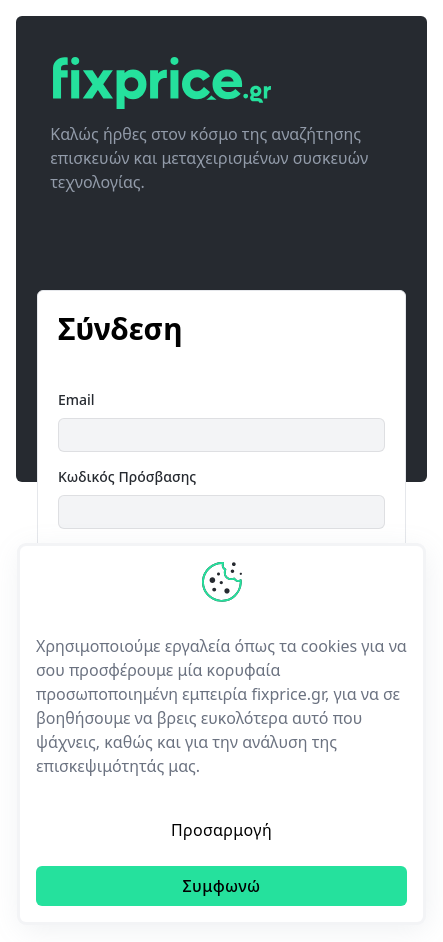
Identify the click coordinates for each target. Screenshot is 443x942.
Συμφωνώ (221, 886)
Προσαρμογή (221, 830)
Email (76, 399)
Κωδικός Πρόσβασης (127, 476)
